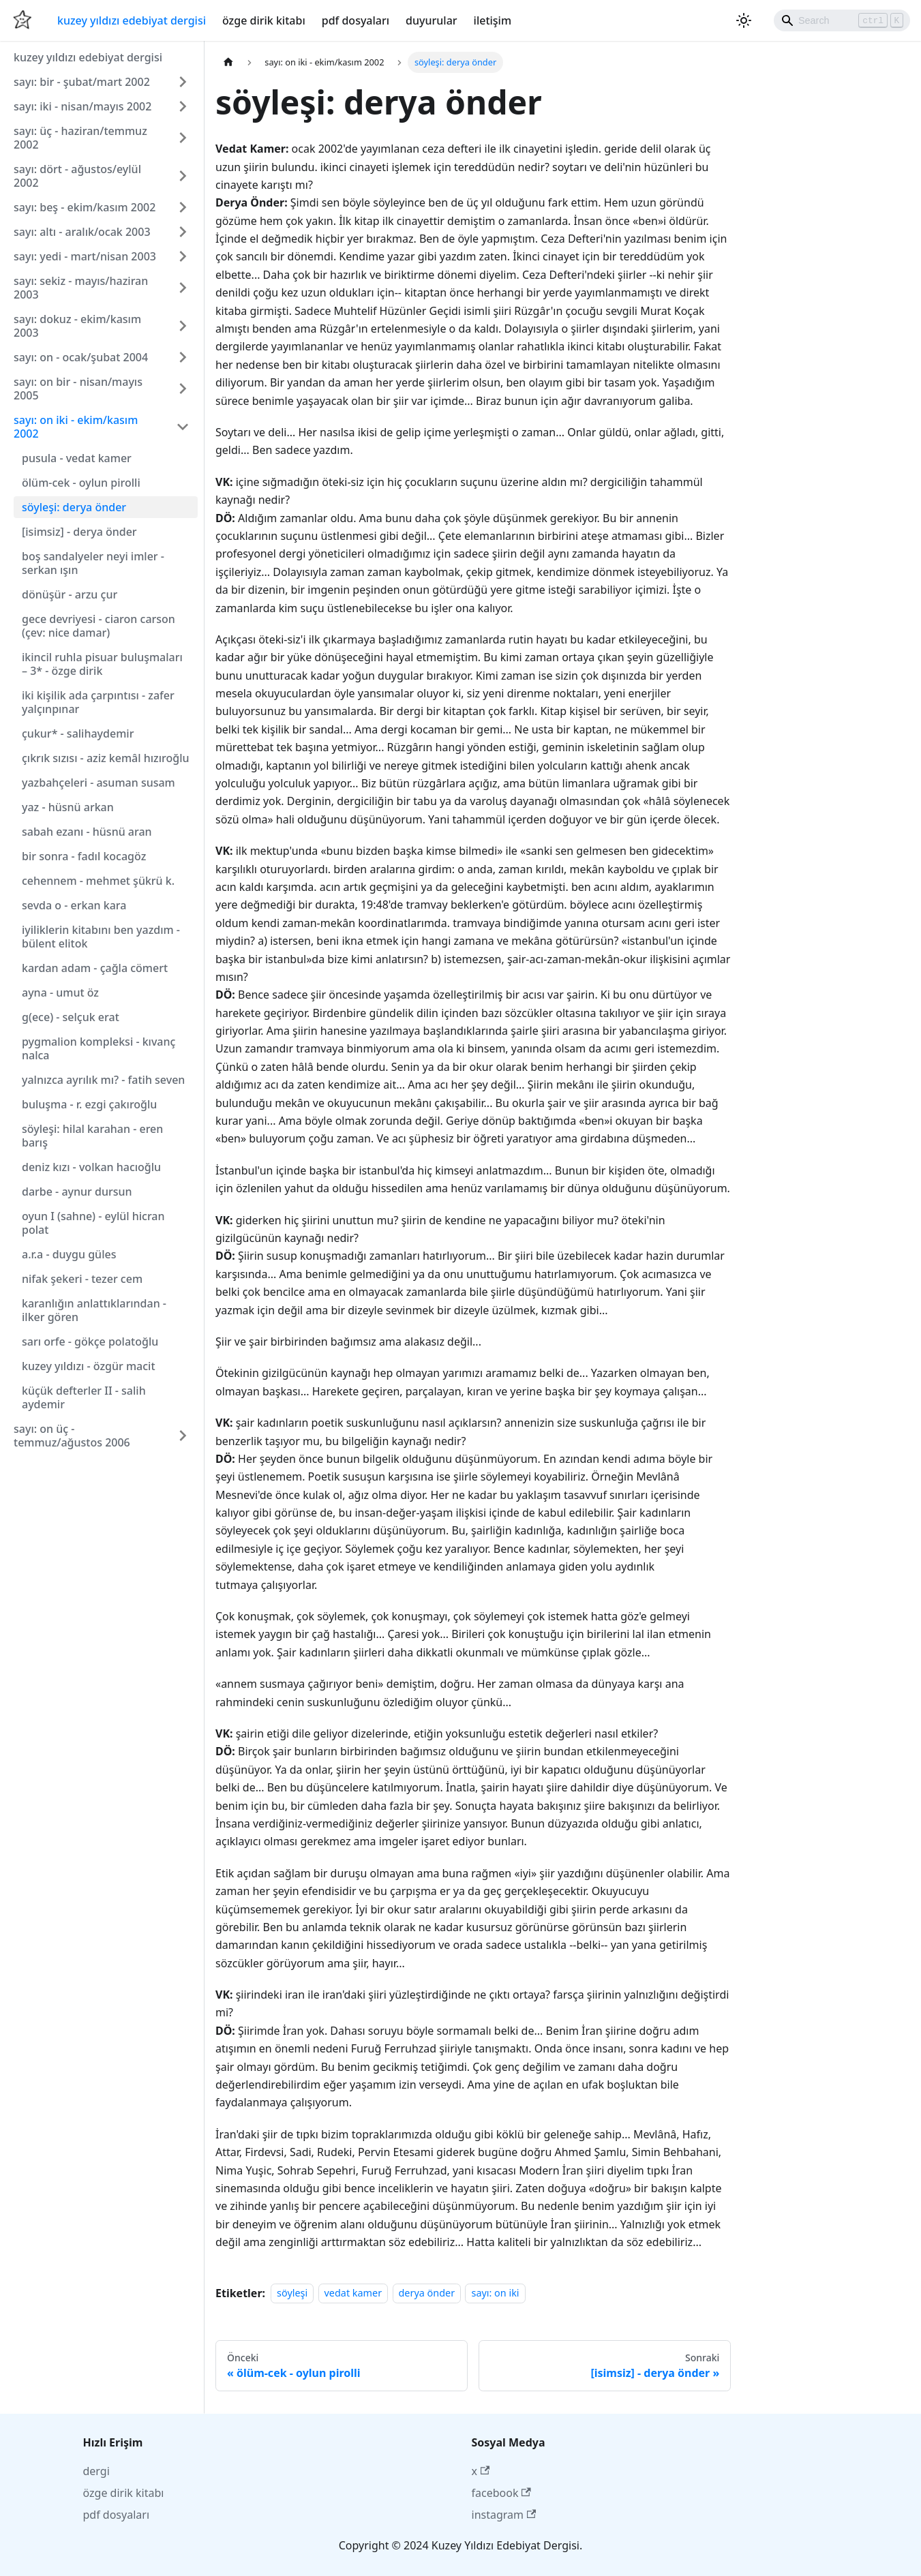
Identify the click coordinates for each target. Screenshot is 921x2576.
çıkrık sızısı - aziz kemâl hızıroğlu (106, 758)
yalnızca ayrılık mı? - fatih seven (103, 1079)
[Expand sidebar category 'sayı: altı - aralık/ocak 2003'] (183, 232)
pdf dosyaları (355, 20)
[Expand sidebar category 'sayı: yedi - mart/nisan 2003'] (183, 256)
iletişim (493, 20)
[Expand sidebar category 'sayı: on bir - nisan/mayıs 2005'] (183, 388)
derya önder (427, 2293)
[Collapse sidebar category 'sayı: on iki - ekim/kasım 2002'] (183, 426)
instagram (504, 2514)
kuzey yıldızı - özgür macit (88, 1366)
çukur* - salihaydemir (78, 733)
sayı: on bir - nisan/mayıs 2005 (78, 388)
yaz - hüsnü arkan (68, 807)
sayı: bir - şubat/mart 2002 (82, 81)
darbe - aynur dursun (77, 1191)
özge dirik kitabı (263, 20)
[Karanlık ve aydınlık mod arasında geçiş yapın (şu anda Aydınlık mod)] (744, 20)
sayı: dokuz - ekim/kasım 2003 (77, 326)
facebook (501, 2492)
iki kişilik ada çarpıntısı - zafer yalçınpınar (98, 702)
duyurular (431, 20)
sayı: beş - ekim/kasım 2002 (84, 207)
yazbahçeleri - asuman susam (98, 782)
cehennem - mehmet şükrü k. (98, 880)
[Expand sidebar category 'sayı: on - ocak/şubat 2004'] (183, 357)
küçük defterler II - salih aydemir (84, 1397)
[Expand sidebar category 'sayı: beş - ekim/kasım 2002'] (183, 207)
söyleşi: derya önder (74, 507)
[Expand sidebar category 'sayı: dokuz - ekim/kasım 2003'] (183, 326)
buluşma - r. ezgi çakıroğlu (89, 1104)
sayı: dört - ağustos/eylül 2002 (77, 176)
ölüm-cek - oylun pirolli (81, 482)
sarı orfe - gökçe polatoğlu (90, 1341)
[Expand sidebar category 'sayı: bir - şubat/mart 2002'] (183, 82)
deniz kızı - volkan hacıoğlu (91, 1167)
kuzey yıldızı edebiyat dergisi (131, 20)
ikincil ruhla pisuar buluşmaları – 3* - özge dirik (102, 664)
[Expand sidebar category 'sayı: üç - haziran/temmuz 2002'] (183, 137)
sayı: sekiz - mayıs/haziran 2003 (81, 287)
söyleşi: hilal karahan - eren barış (92, 1135)
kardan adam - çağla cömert (95, 967)
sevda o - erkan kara (74, 905)
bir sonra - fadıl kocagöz (84, 856)
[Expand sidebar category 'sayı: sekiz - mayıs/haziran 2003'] (183, 287)
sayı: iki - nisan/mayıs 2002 (82, 106)
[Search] (842, 20)
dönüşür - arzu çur (69, 594)
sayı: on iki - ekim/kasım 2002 (76, 426)
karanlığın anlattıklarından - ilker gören (94, 1310)
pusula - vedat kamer (77, 458)
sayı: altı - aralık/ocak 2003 (82, 231)
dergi (96, 2471)
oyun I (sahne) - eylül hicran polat (93, 1223)
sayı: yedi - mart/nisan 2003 (85, 256)
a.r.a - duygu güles (69, 1254)
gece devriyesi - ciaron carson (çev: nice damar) (98, 625)
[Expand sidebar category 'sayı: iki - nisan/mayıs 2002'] (183, 106)
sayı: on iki (495, 2293)
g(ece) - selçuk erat (70, 1017)
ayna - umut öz (60, 992)
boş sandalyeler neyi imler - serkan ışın (93, 563)
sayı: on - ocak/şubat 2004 (81, 357)
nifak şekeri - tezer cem (82, 1278)
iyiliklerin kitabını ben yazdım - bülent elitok (101, 936)
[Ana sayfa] (228, 62)
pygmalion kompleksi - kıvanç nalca (98, 1048)
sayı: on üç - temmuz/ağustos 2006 (72, 1435)
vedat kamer (353, 2293)
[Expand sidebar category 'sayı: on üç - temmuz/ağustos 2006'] (183, 1435)
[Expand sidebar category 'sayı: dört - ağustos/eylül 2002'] (183, 176)
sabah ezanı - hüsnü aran (87, 831)
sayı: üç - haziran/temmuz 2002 (80, 137)
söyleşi (292, 2293)
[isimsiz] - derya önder (79, 531)
